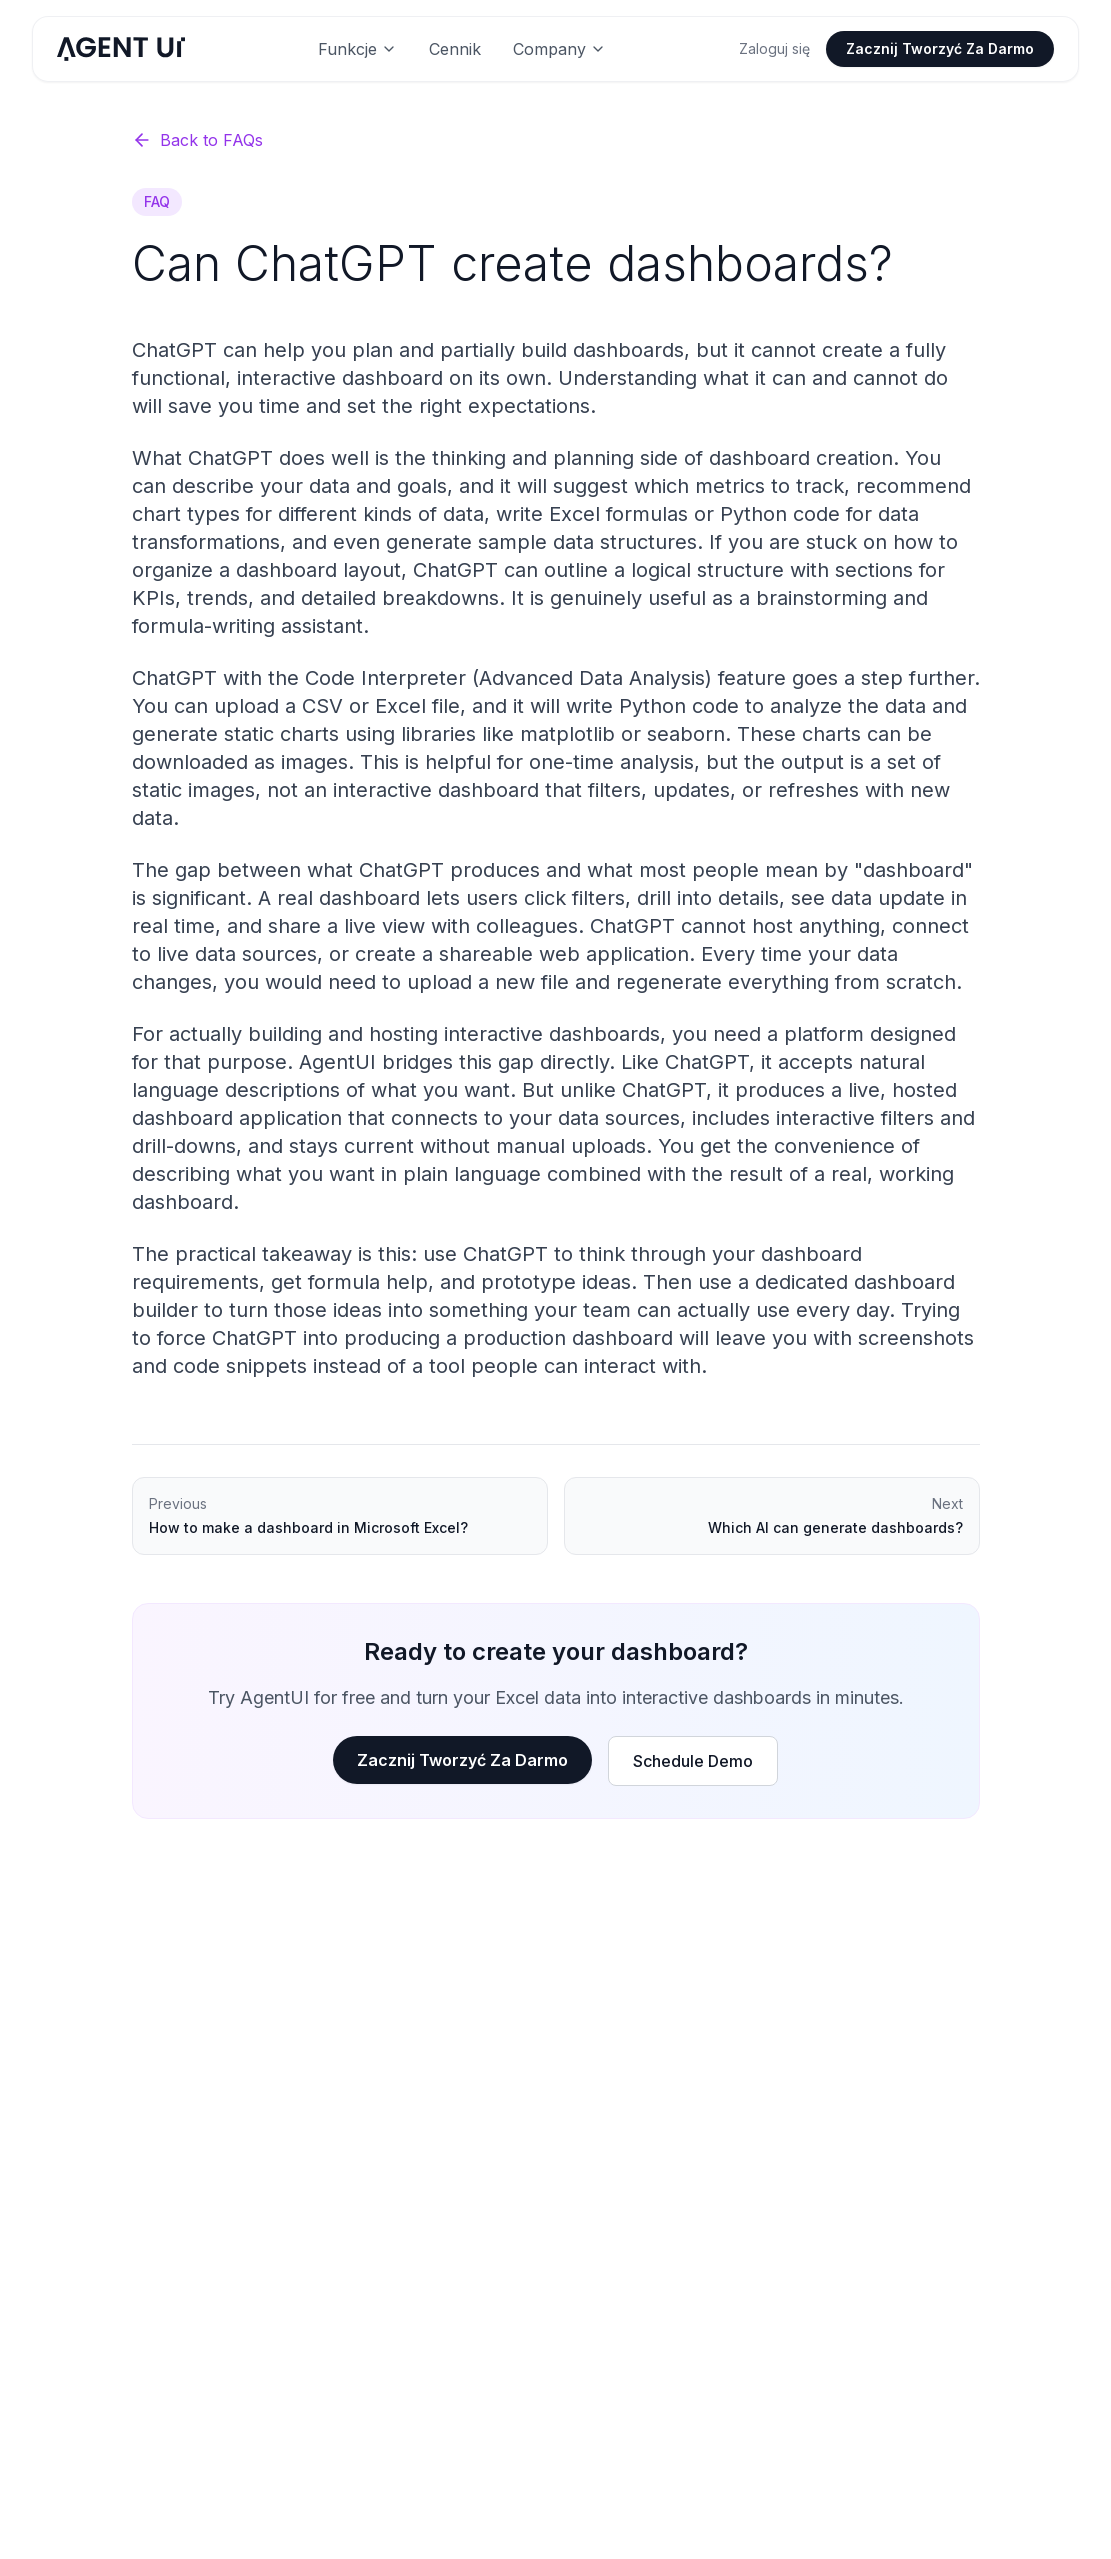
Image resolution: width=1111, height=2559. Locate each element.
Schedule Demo (693, 1761)
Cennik (455, 49)
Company (559, 49)
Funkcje (357, 49)
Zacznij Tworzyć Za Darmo (940, 48)
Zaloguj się (774, 48)
